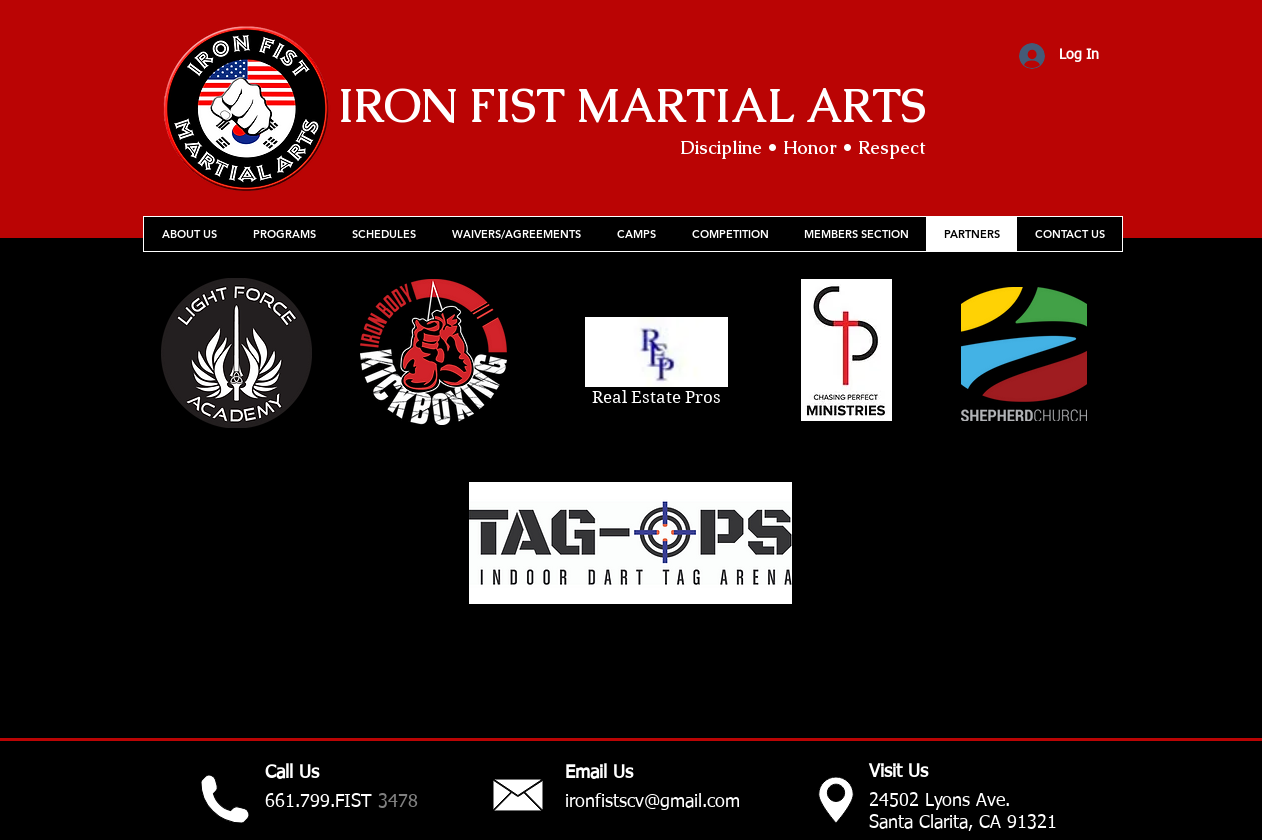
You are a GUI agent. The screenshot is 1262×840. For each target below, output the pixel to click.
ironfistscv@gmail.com (652, 802)
